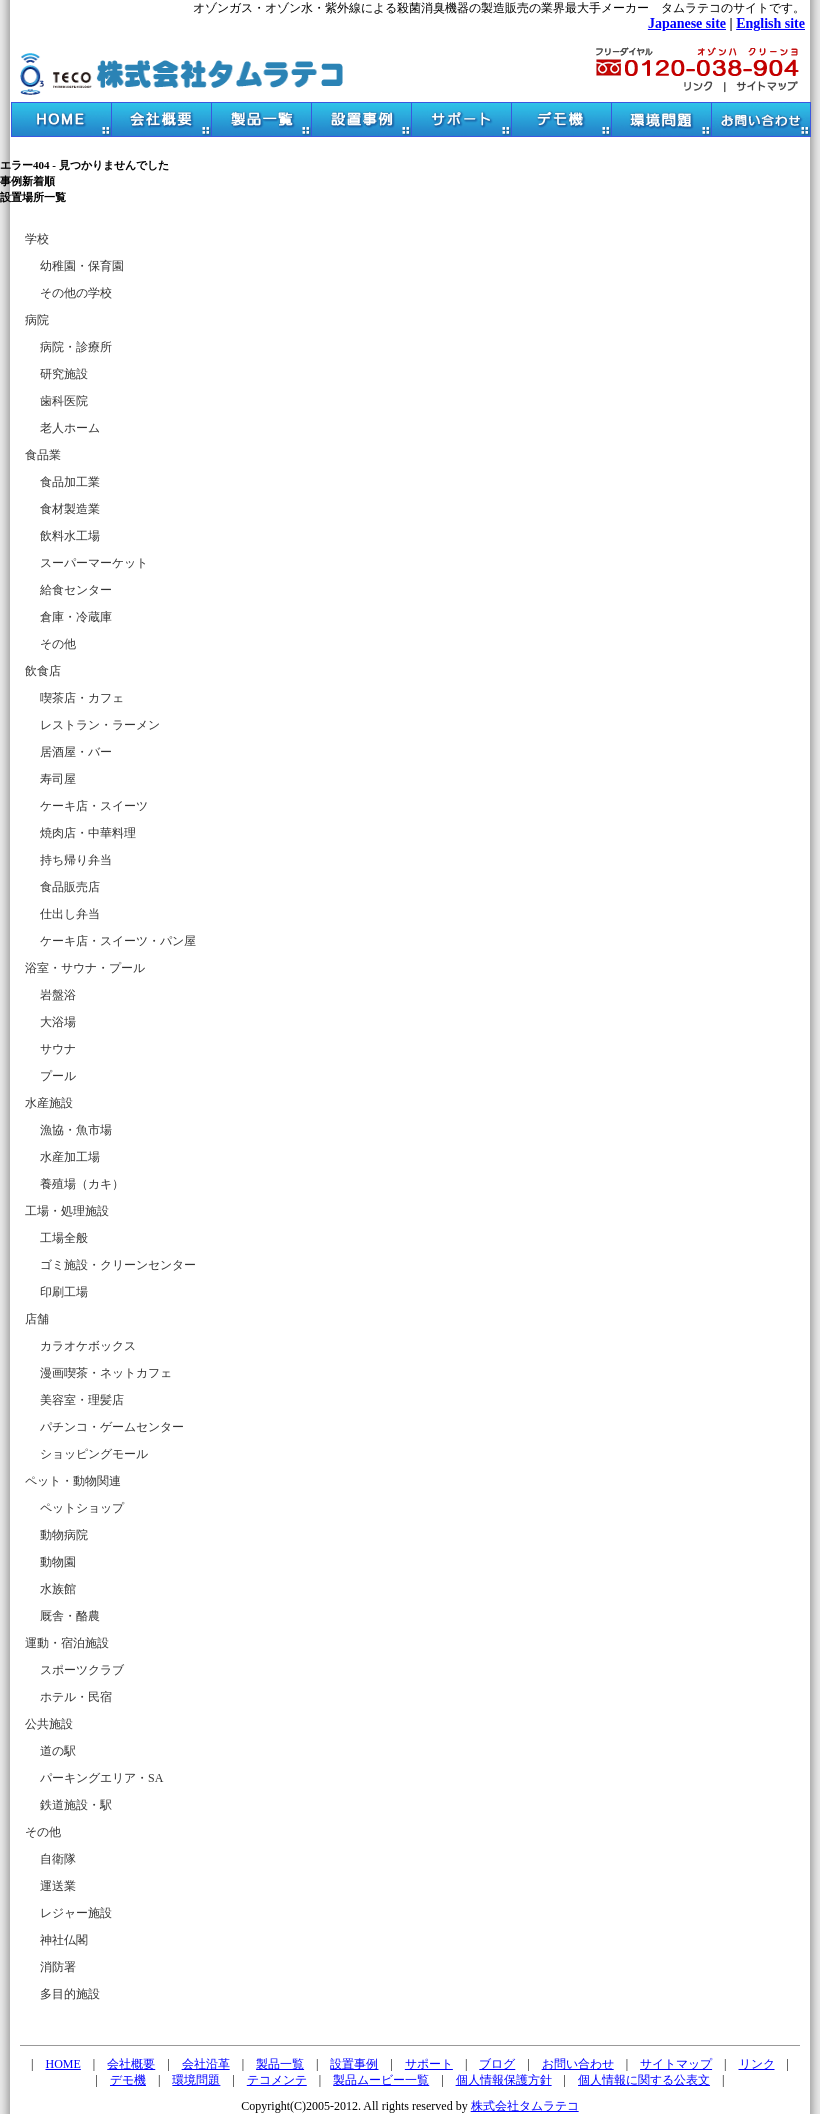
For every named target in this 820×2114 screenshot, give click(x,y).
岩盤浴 (58, 995)
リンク (757, 2064)
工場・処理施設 (67, 1211)
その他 (58, 644)
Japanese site (687, 23)
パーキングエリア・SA (101, 1778)
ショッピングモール (94, 1454)
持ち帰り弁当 (76, 860)
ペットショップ (82, 1508)
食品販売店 (70, 887)
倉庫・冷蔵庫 (76, 617)
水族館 (58, 1589)
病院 (37, 320)
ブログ (497, 2064)
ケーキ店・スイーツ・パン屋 (118, 941)
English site (770, 23)
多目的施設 (70, 1994)
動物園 (58, 1562)
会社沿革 (206, 2064)
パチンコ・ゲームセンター (112, 1427)
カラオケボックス (88, 1346)
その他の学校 (76, 293)
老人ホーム (70, 428)
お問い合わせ (578, 2064)
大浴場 (58, 1022)
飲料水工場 (70, 536)
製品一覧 (280, 2064)
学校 (37, 239)
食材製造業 (70, 509)
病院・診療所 (76, 347)
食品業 (43, 455)
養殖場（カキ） (82, 1184)
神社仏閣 (64, 1940)
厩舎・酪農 (70, 1616)
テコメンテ (277, 2080)
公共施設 (49, 1724)
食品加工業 (70, 482)
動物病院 (64, 1535)
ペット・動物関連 (73, 1481)
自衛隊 (58, 1859)
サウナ (58, 1049)
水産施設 (49, 1103)
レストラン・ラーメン (100, 725)
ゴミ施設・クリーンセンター (118, 1265)
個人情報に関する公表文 (644, 2080)
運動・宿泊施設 (67, 1643)
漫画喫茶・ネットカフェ (106, 1373)
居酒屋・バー (76, 752)
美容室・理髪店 (82, 1400)
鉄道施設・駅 (76, 1805)
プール (58, 1076)
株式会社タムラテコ (525, 2106)
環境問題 (196, 2080)
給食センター (76, 590)
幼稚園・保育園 (82, 266)
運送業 (58, 1886)
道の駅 (58, 1751)
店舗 (37, 1319)
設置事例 (354, 2064)
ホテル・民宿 (76, 1697)
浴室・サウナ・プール (85, 968)
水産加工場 (70, 1157)
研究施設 (64, 374)
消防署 (58, 1967)
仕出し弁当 (70, 914)
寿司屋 (58, 779)
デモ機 (128, 2080)
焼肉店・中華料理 (88, 833)
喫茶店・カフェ (82, 698)
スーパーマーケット (94, 563)
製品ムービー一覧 (381, 2080)
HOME (63, 2064)
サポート (429, 2064)
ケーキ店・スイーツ (94, 806)
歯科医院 (64, 401)
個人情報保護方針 (504, 2080)
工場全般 (64, 1238)
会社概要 (131, 2064)
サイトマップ (676, 2064)
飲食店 (43, 671)
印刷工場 (64, 1292)
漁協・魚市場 (76, 1130)
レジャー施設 (76, 1913)
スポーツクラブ (82, 1670)
